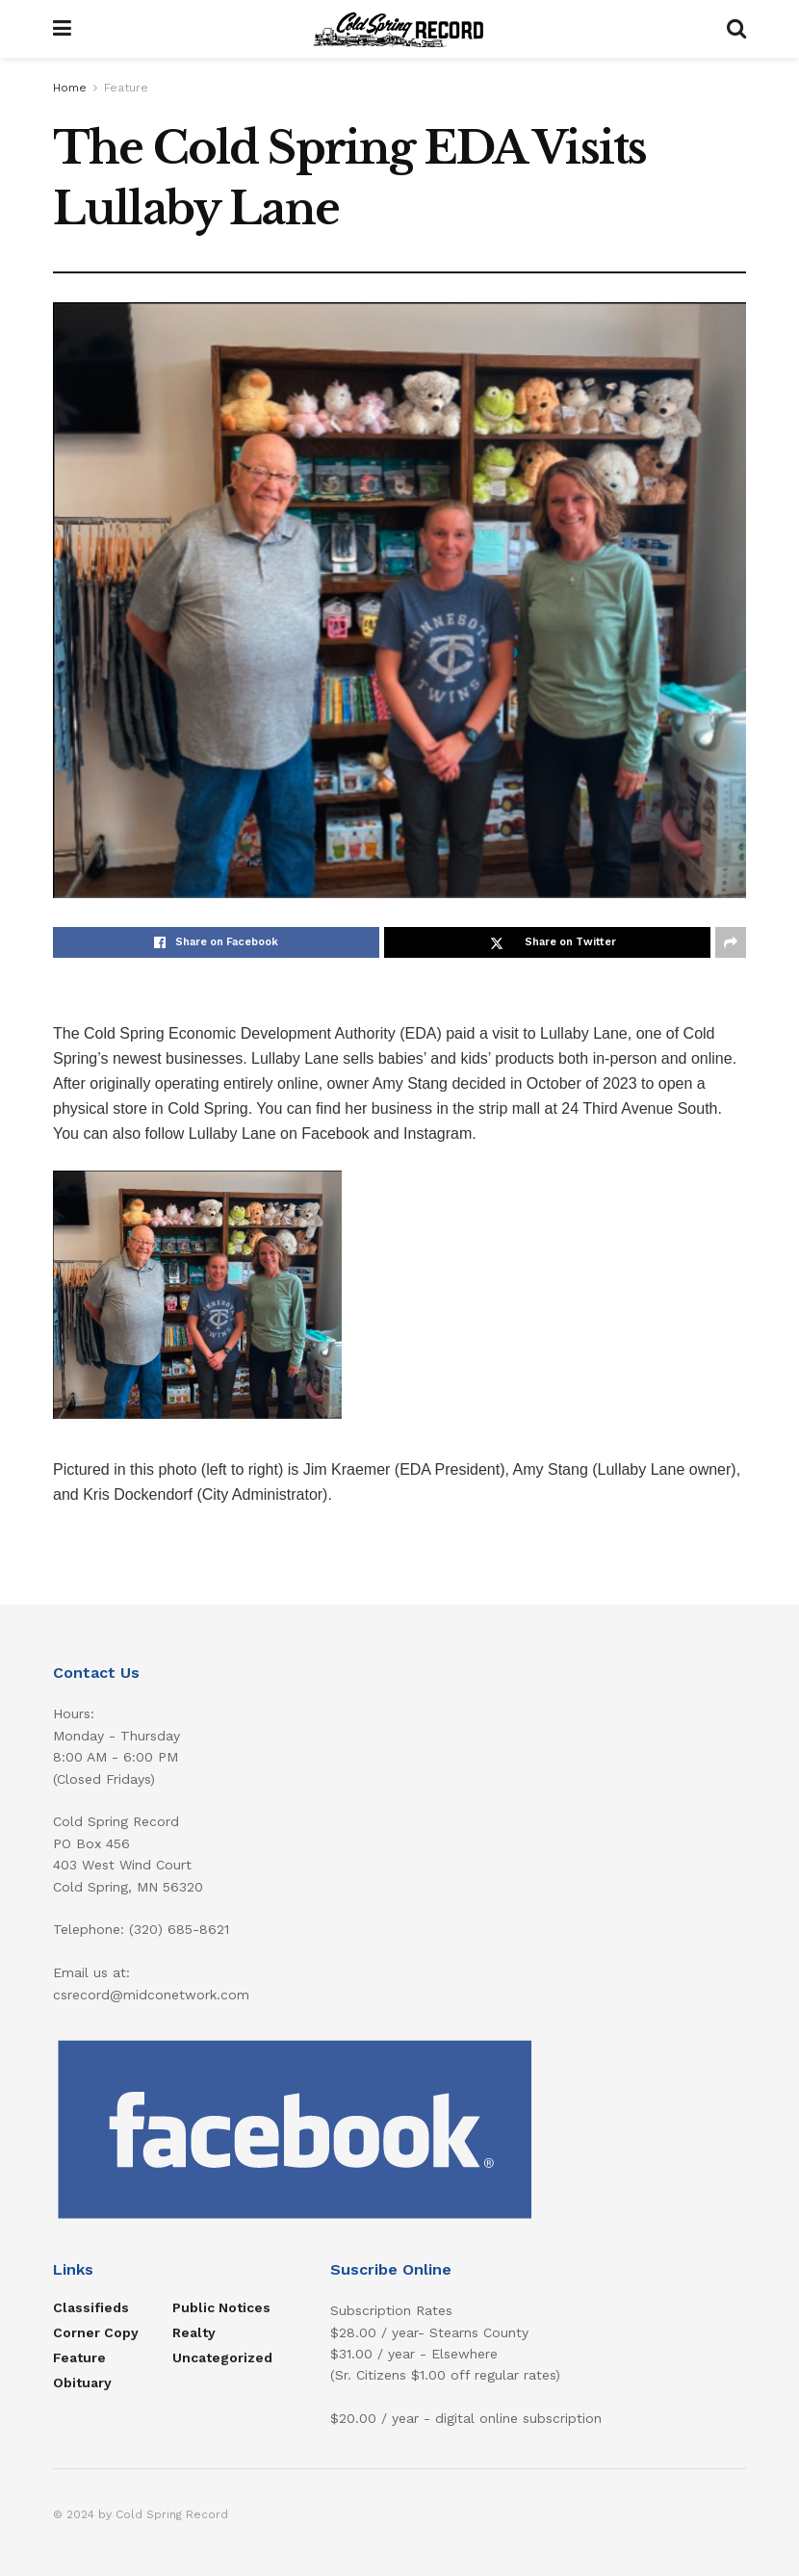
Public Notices (221, 2307)
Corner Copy (96, 2332)
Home (70, 87)
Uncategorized (222, 2357)
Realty (194, 2332)
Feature (126, 87)
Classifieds (91, 2307)
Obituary (82, 2382)
